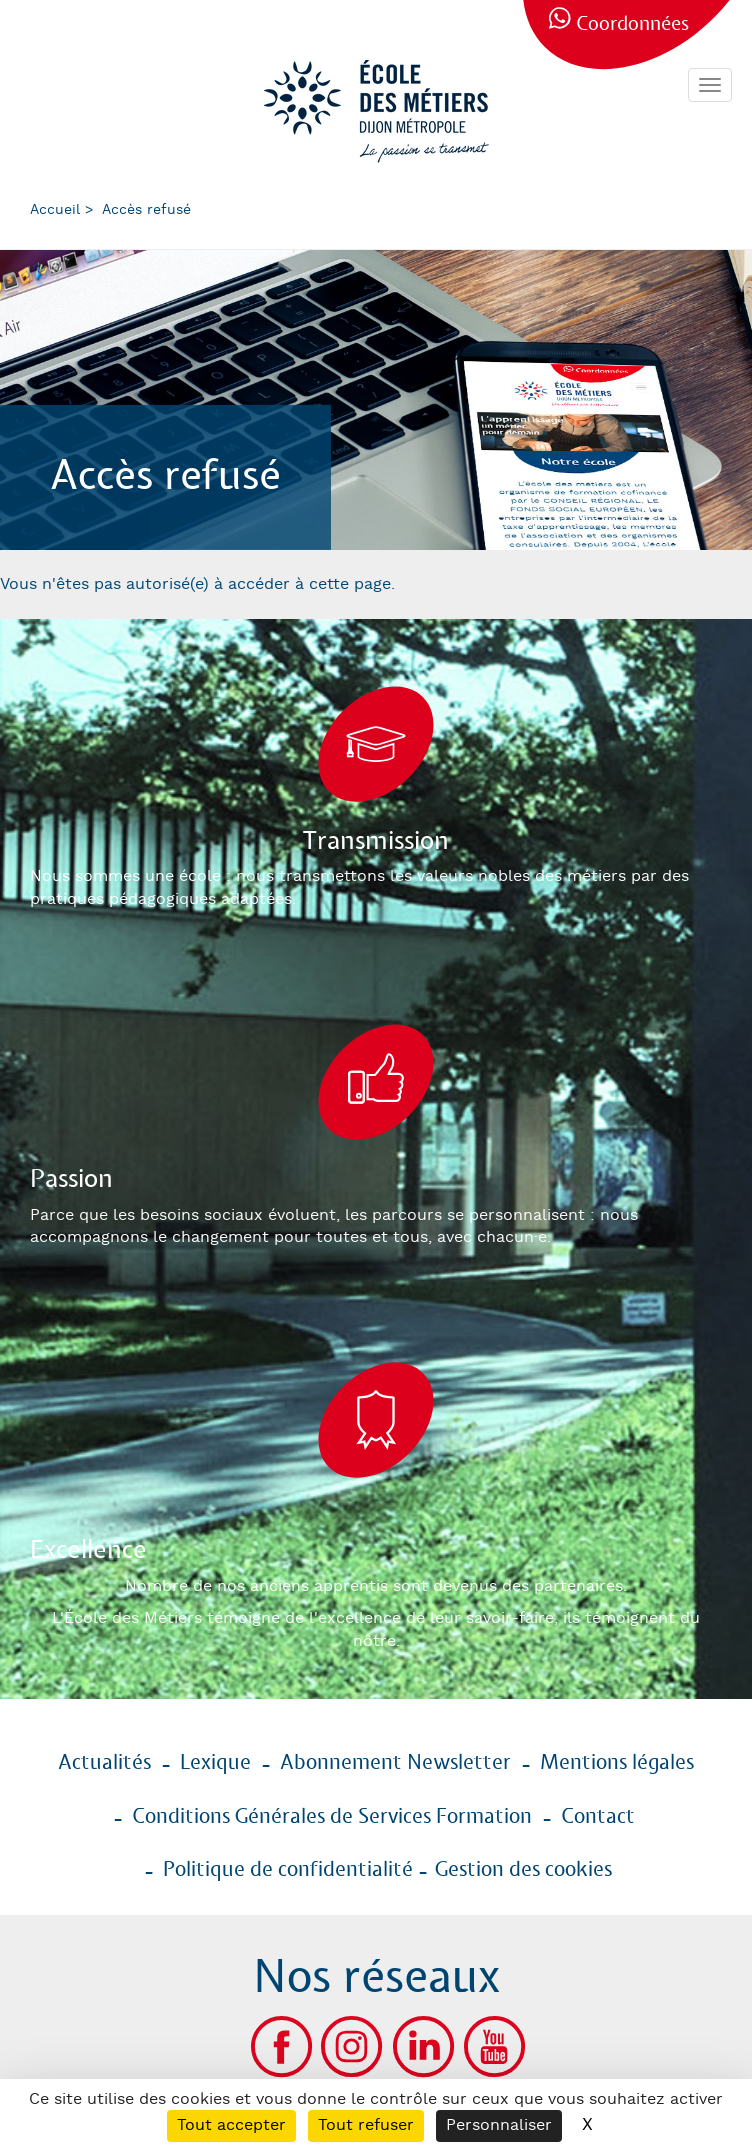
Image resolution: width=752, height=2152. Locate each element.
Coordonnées (632, 24)
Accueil (55, 210)
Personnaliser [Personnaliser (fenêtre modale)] (499, 2125)
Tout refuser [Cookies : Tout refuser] (366, 2125)
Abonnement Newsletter (395, 1763)
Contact (598, 1817)
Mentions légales (617, 1763)
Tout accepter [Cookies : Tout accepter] (231, 2125)
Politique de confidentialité (288, 1870)
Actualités (104, 1763)
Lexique (215, 1763)
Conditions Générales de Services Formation (332, 1817)
